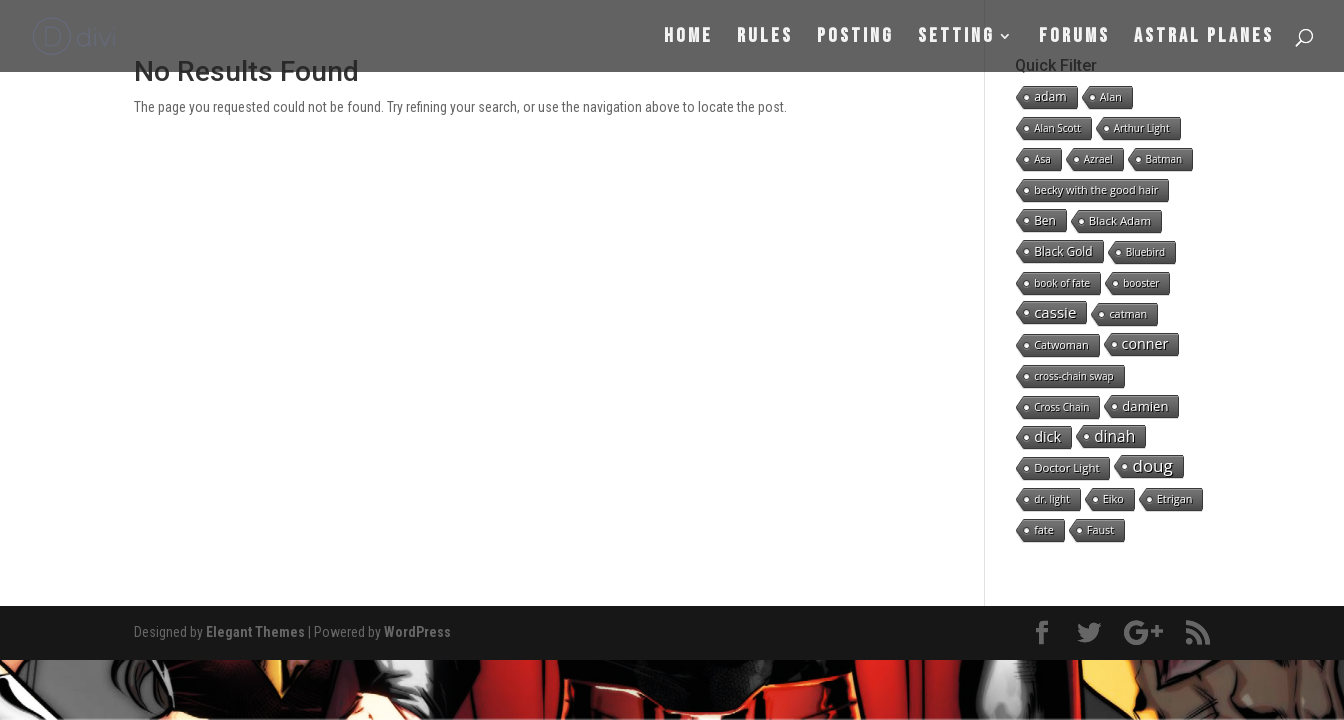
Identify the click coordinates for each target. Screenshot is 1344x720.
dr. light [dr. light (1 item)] (1052, 499)
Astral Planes (1204, 38)
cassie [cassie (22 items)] (1055, 312)
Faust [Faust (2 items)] (1100, 529)
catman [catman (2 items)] (1128, 313)
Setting (956, 38)
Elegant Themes (255, 632)
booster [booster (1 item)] (1141, 283)
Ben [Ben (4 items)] (1045, 220)
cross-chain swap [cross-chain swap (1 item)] (1074, 376)
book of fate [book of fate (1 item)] (1062, 283)
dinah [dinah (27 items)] (1114, 436)
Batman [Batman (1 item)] (1164, 159)
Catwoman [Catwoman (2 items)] (1061, 344)
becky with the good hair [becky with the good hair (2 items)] (1096, 189)
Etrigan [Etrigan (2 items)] (1175, 498)
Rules (765, 38)
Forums (1074, 38)
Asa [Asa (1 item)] (1042, 159)
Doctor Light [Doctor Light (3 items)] (1066, 467)
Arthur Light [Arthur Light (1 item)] (1142, 128)
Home (688, 38)
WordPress (417, 632)
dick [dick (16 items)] (1047, 436)
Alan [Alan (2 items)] (1111, 96)
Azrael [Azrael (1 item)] (1098, 159)
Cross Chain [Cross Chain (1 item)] (1061, 407)
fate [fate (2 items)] (1044, 529)
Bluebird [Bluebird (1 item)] (1146, 252)
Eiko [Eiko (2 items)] (1113, 498)
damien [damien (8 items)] (1145, 406)
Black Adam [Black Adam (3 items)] (1120, 220)
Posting (855, 38)
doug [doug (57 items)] (1152, 466)
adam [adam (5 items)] (1050, 96)
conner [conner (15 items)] (1145, 343)
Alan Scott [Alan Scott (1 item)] (1057, 128)
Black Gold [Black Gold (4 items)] (1063, 251)
